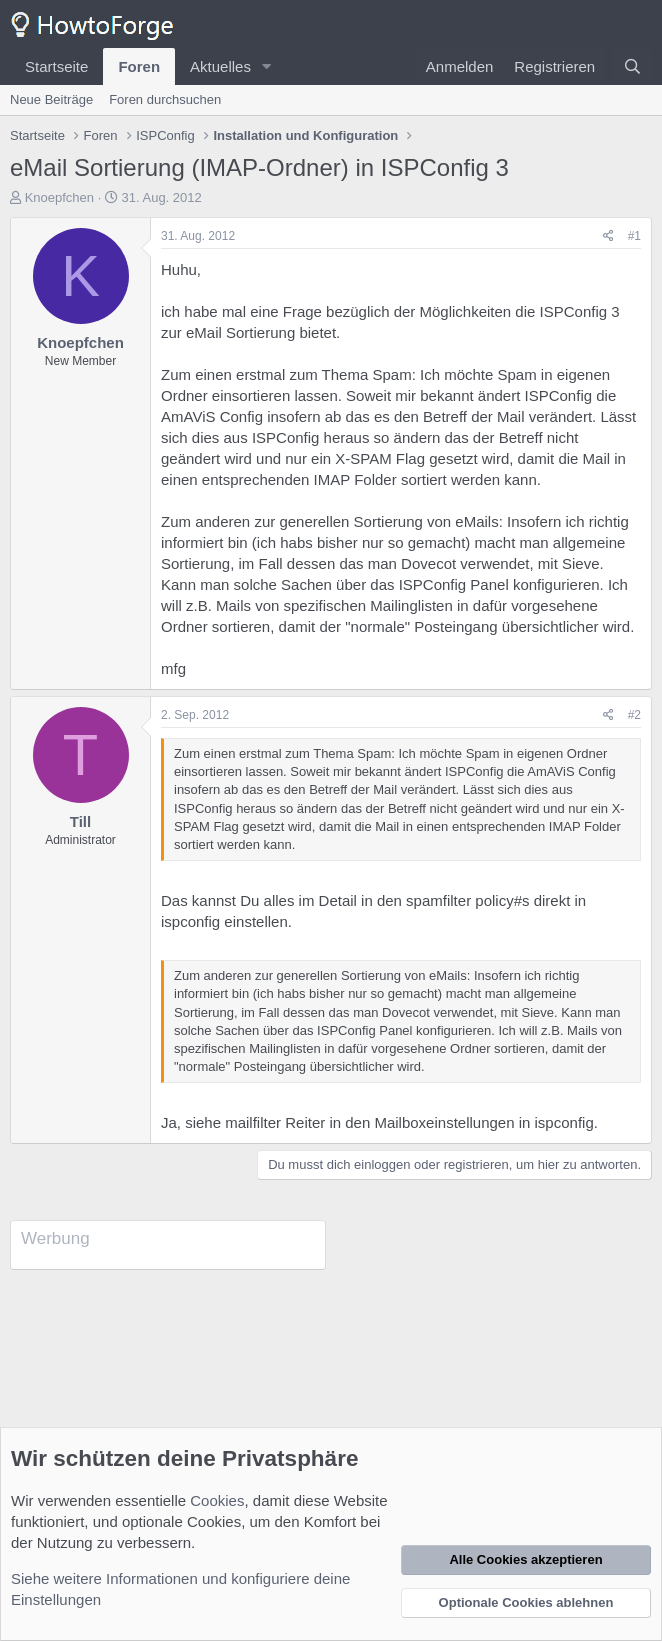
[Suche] (632, 66)
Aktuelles (220, 66)
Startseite (56, 66)
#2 (634, 715)
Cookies (217, 1500)
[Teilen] (608, 236)
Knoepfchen (59, 197)
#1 (634, 236)
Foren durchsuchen (165, 99)
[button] (267, 66)
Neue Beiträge (51, 99)
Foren (139, 66)
